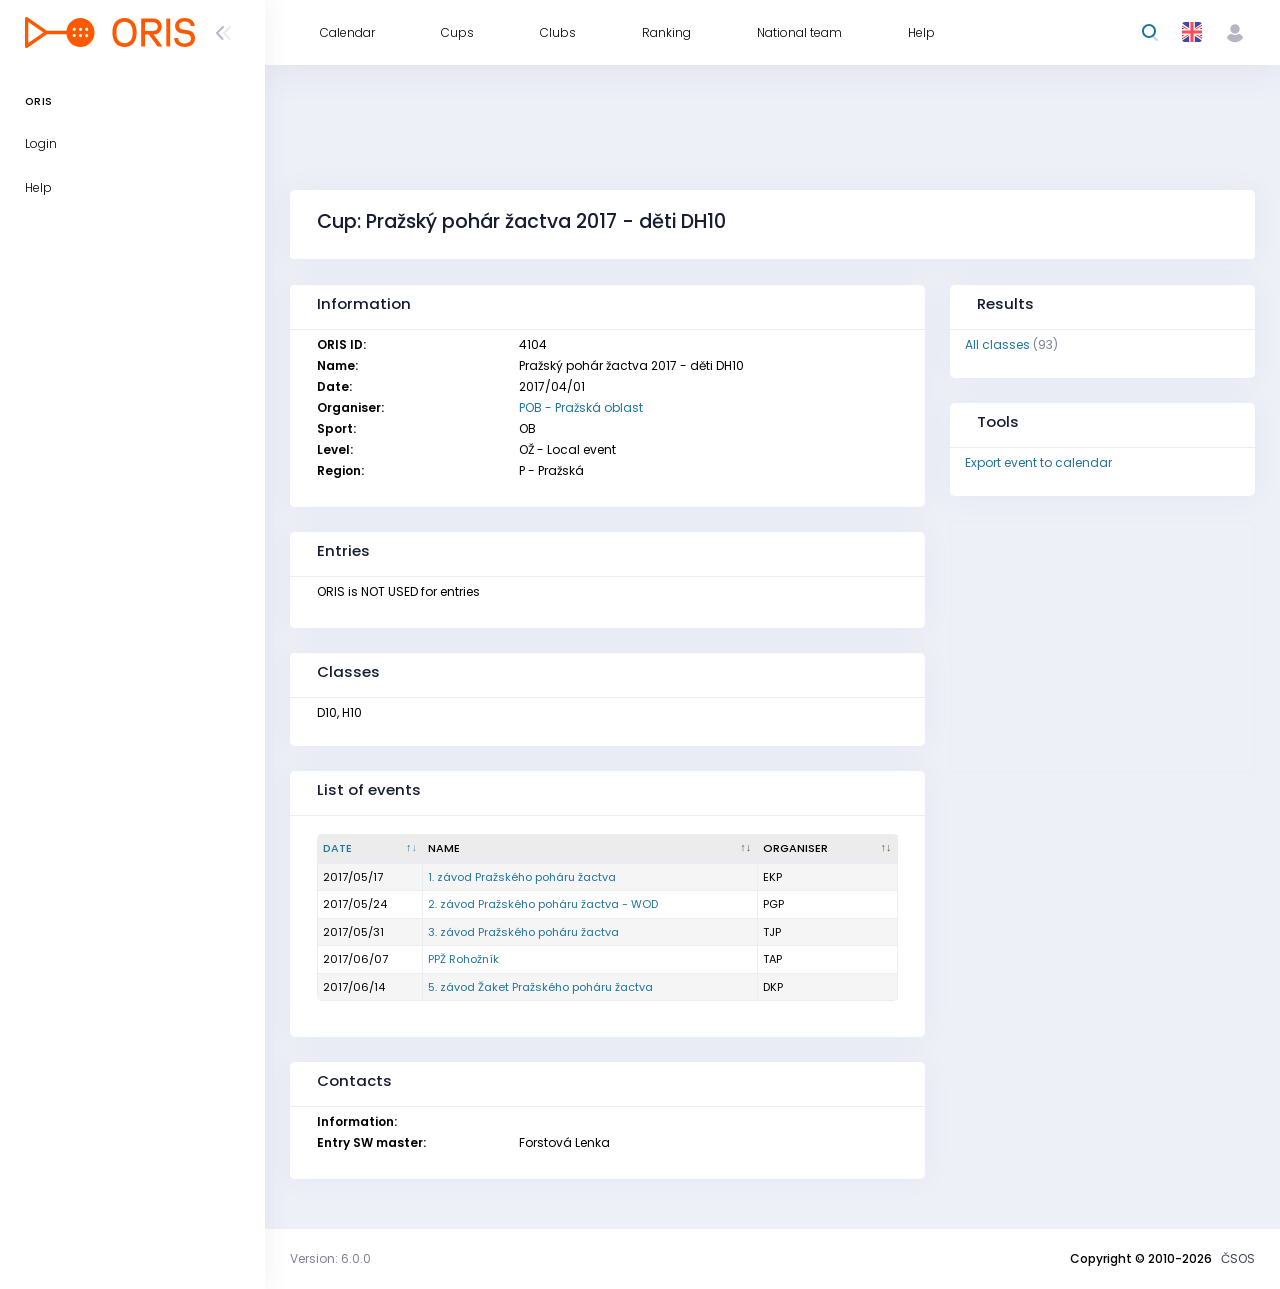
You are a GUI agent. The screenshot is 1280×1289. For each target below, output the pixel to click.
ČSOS (1238, 1258)
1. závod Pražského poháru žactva (522, 877)
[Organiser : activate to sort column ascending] (828, 849)
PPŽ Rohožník (463, 959)
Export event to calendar (1038, 462)
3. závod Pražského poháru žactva (523, 932)
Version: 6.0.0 (330, 1258)
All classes (997, 344)
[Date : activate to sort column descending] (370, 849)
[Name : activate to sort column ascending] (590, 849)
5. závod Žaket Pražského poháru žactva (540, 987)
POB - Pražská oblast (581, 407)
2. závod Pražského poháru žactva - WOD (543, 904)
